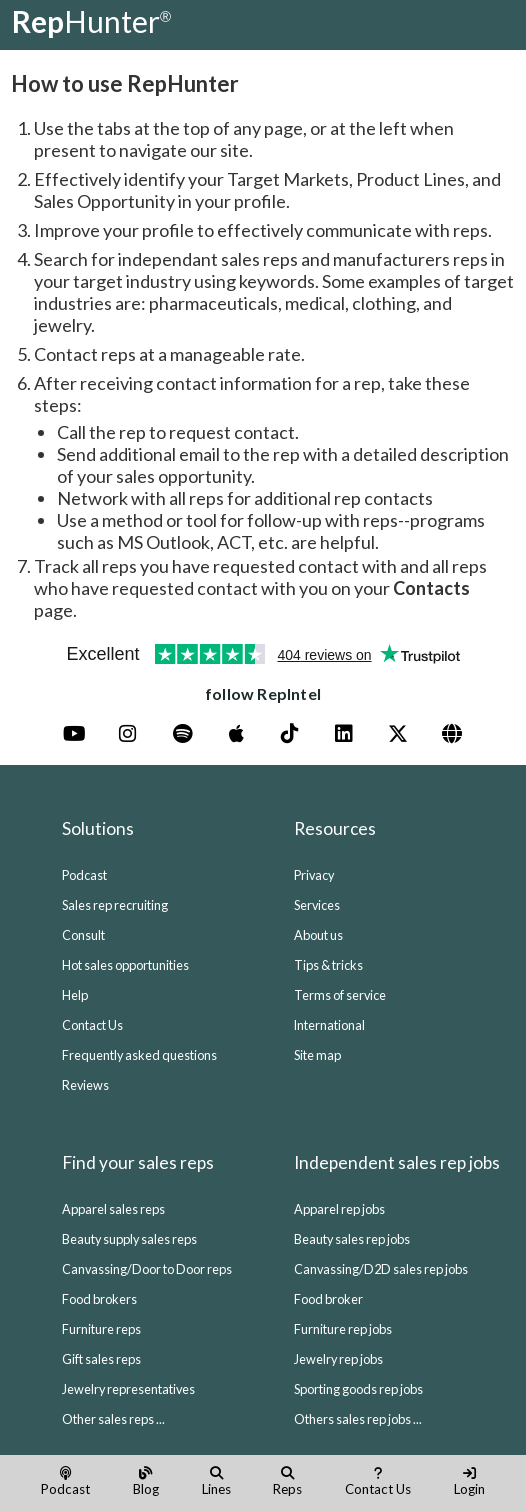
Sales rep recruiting (115, 905)
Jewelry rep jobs (338, 1359)
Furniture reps (101, 1329)
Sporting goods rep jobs (358, 1389)
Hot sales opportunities (125, 965)
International (329, 1025)
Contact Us (92, 1025)
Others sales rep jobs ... (358, 1419)
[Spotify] (182, 734)
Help (75, 995)
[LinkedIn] (344, 734)
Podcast (84, 875)
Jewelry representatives (128, 1389)
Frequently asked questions (139, 1055)
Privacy (314, 875)
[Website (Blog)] (452, 734)
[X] (398, 734)
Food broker (328, 1299)
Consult (83, 935)
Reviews (85, 1085)
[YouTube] (74, 734)
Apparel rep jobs (339, 1209)
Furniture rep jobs (343, 1329)
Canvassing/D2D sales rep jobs (381, 1269)
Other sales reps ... (113, 1419)
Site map (317, 1055)
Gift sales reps (101, 1359)
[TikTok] (290, 734)
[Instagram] (128, 734)
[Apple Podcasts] (236, 734)
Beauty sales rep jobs (352, 1239)
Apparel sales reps (113, 1209)
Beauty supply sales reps (129, 1239)
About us (318, 935)
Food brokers (99, 1299)
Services (317, 905)
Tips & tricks (328, 965)
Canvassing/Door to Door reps (147, 1269)
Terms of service (340, 995)
